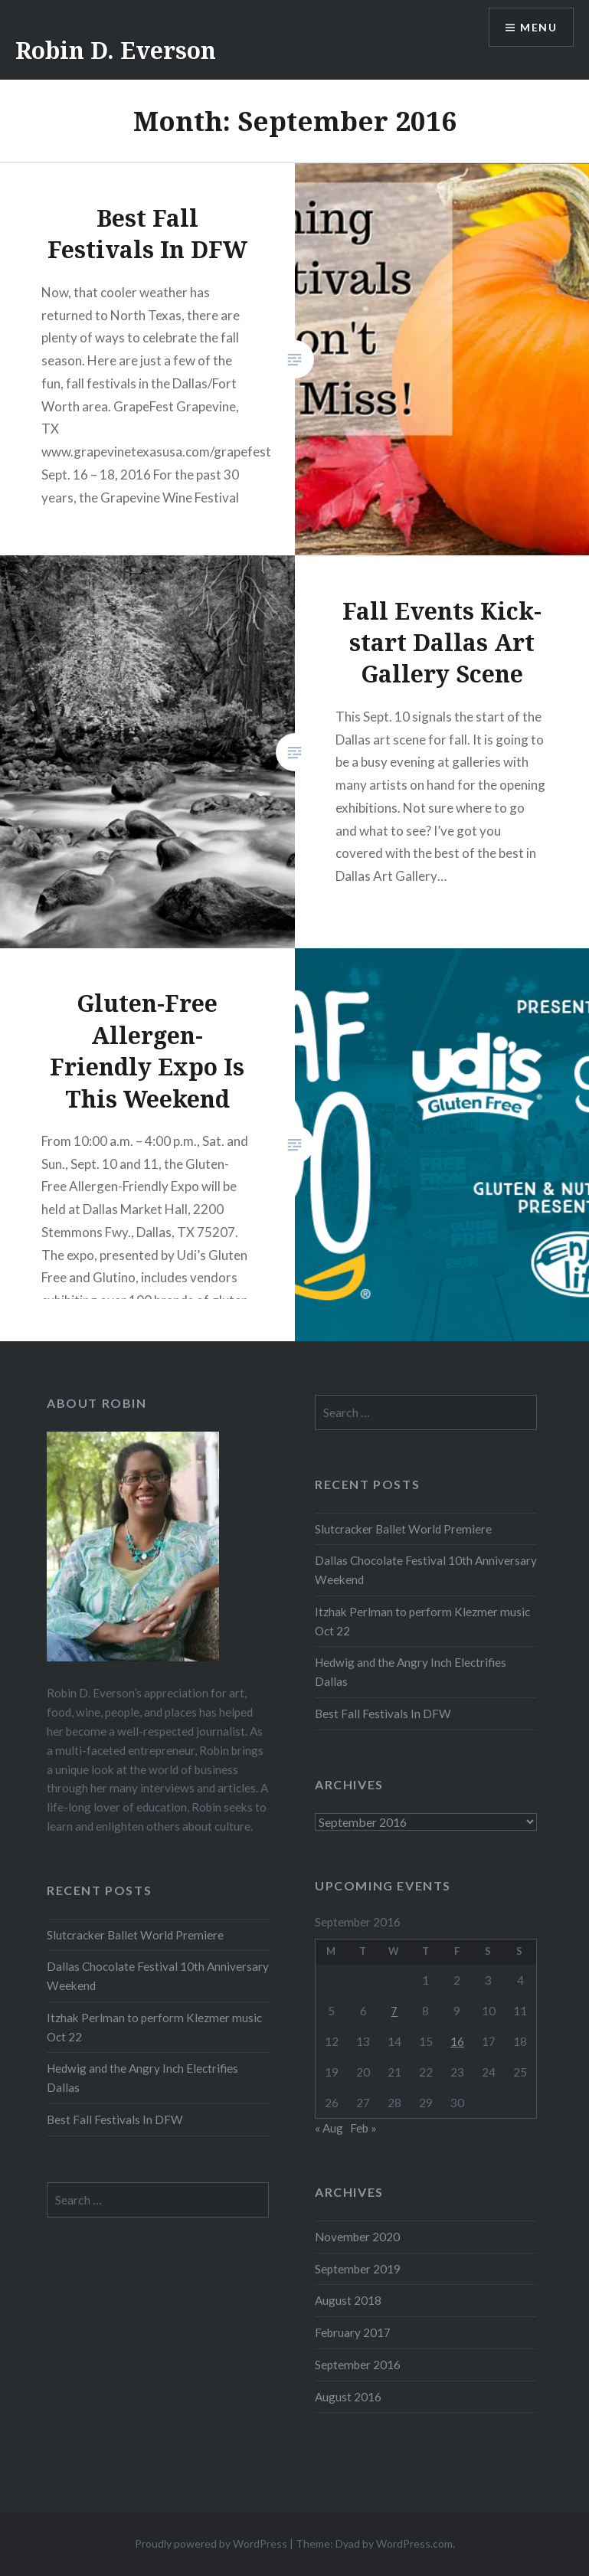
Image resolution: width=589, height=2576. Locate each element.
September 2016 (358, 2364)
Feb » (363, 2128)
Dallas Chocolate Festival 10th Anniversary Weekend (426, 1569)
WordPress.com (414, 2543)
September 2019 (358, 2269)
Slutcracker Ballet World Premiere (403, 1529)
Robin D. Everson (115, 50)
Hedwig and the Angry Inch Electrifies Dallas (410, 1671)
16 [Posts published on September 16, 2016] (457, 2041)
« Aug (329, 2128)
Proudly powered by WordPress (211, 2543)
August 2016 (348, 2397)
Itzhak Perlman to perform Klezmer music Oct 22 (422, 1621)
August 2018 (348, 2300)
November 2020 (357, 2237)
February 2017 (353, 2332)
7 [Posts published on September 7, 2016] (394, 2011)
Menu (538, 27)
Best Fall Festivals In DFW (383, 1713)
